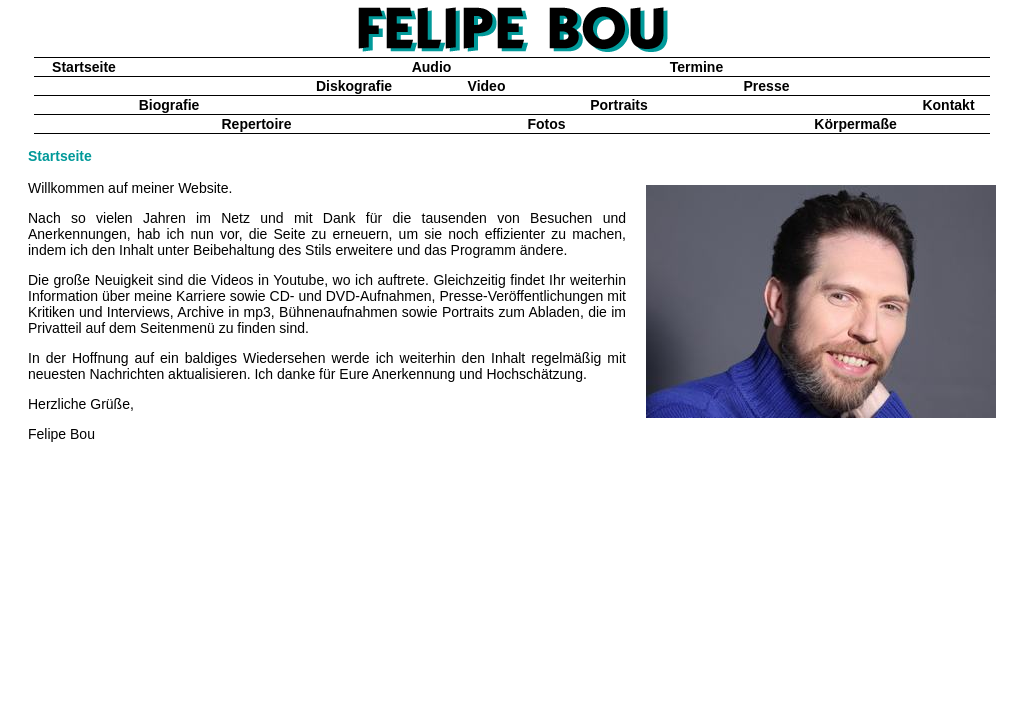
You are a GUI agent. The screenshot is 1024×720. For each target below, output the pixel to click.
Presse (767, 86)
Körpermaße (855, 124)
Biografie (169, 105)
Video (487, 86)
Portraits (619, 105)
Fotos (546, 124)
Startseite (84, 67)
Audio (432, 67)
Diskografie (354, 86)
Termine (696, 67)
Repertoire (256, 124)
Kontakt (948, 105)
